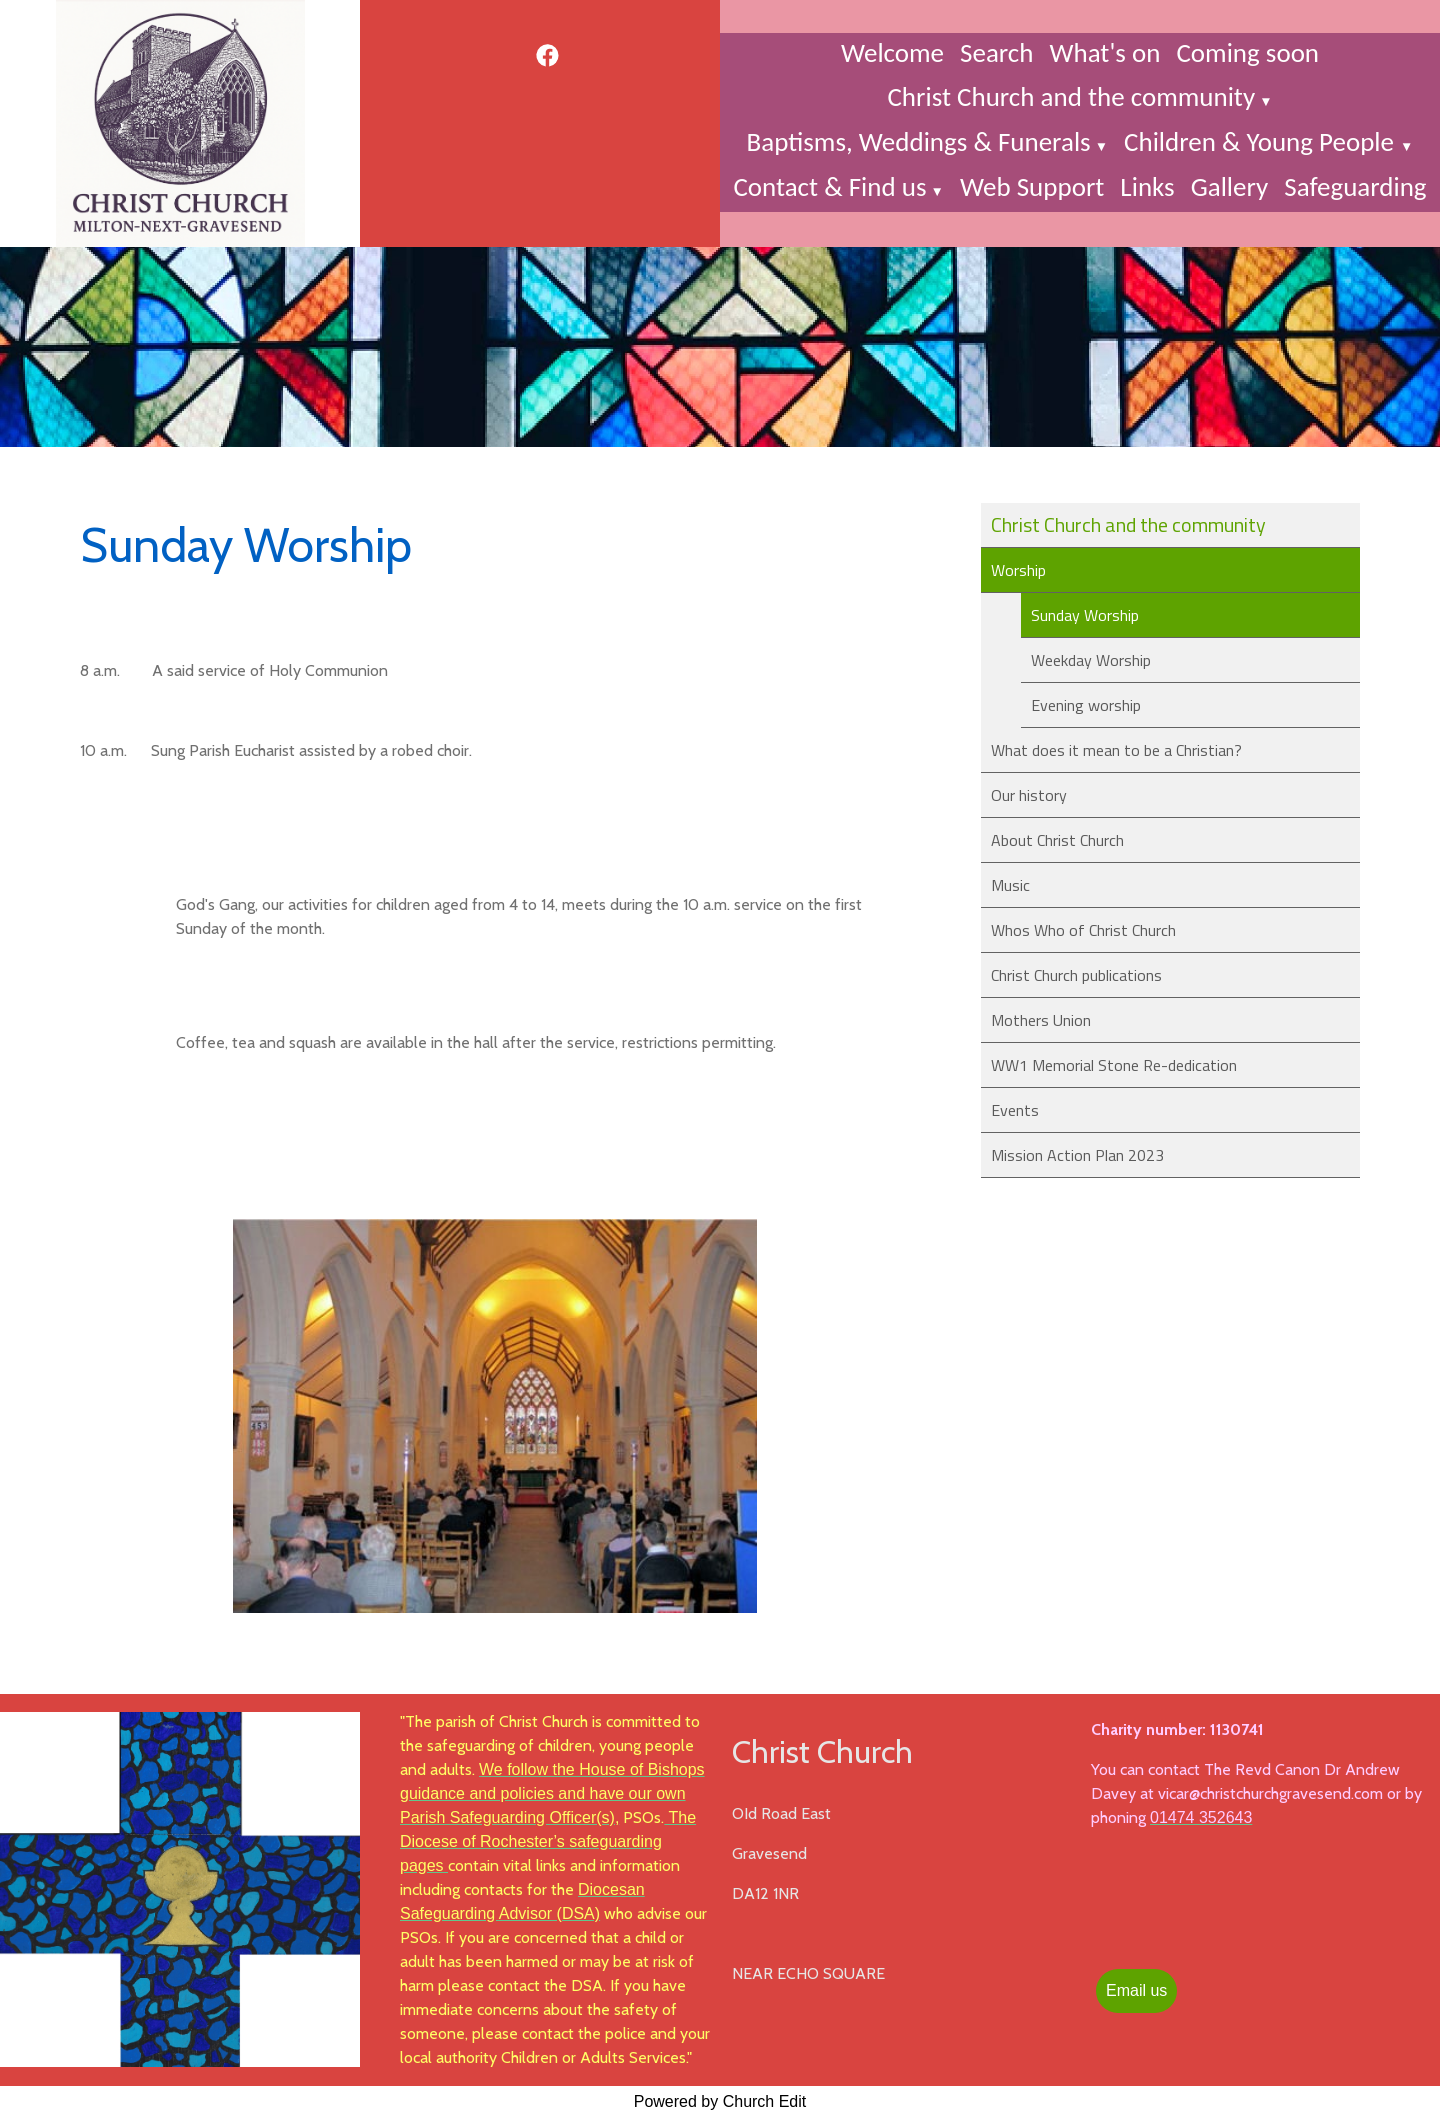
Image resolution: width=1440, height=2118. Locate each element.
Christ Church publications (1076, 975)
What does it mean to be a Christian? (1116, 750)
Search (996, 52)
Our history (1029, 795)
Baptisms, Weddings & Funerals (919, 141)
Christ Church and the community (1071, 96)
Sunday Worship (1085, 615)
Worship (1018, 570)
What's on (1104, 52)
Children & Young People (1262, 141)
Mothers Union (1041, 1020)
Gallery (1230, 186)
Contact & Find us (829, 186)
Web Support (1032, 186)
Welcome (892, 52)
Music (1010, 885)
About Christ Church (1057, 840)
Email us (1136, 1990)
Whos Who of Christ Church (1083, 930)
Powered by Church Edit (720, 2101)
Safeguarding (1355, 186)
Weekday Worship (1091, 660)
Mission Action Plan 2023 (1077, 1155)
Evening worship (1086, 705)
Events (1015, 1110)
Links (1147, 186)
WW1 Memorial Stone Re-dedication (1114, 1065)
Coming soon (1247, 52)
